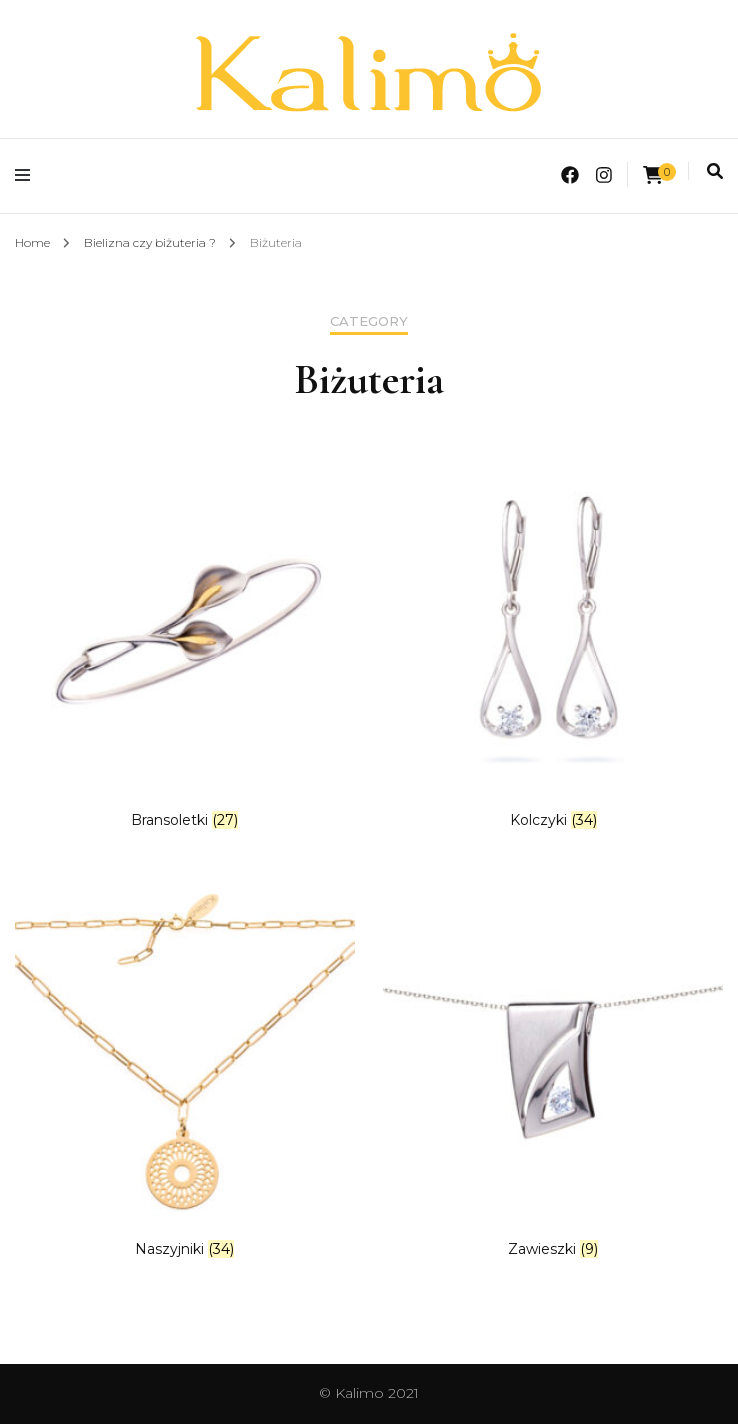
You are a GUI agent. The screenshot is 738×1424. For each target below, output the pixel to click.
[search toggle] (715, 171)
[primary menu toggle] (27, 175)
